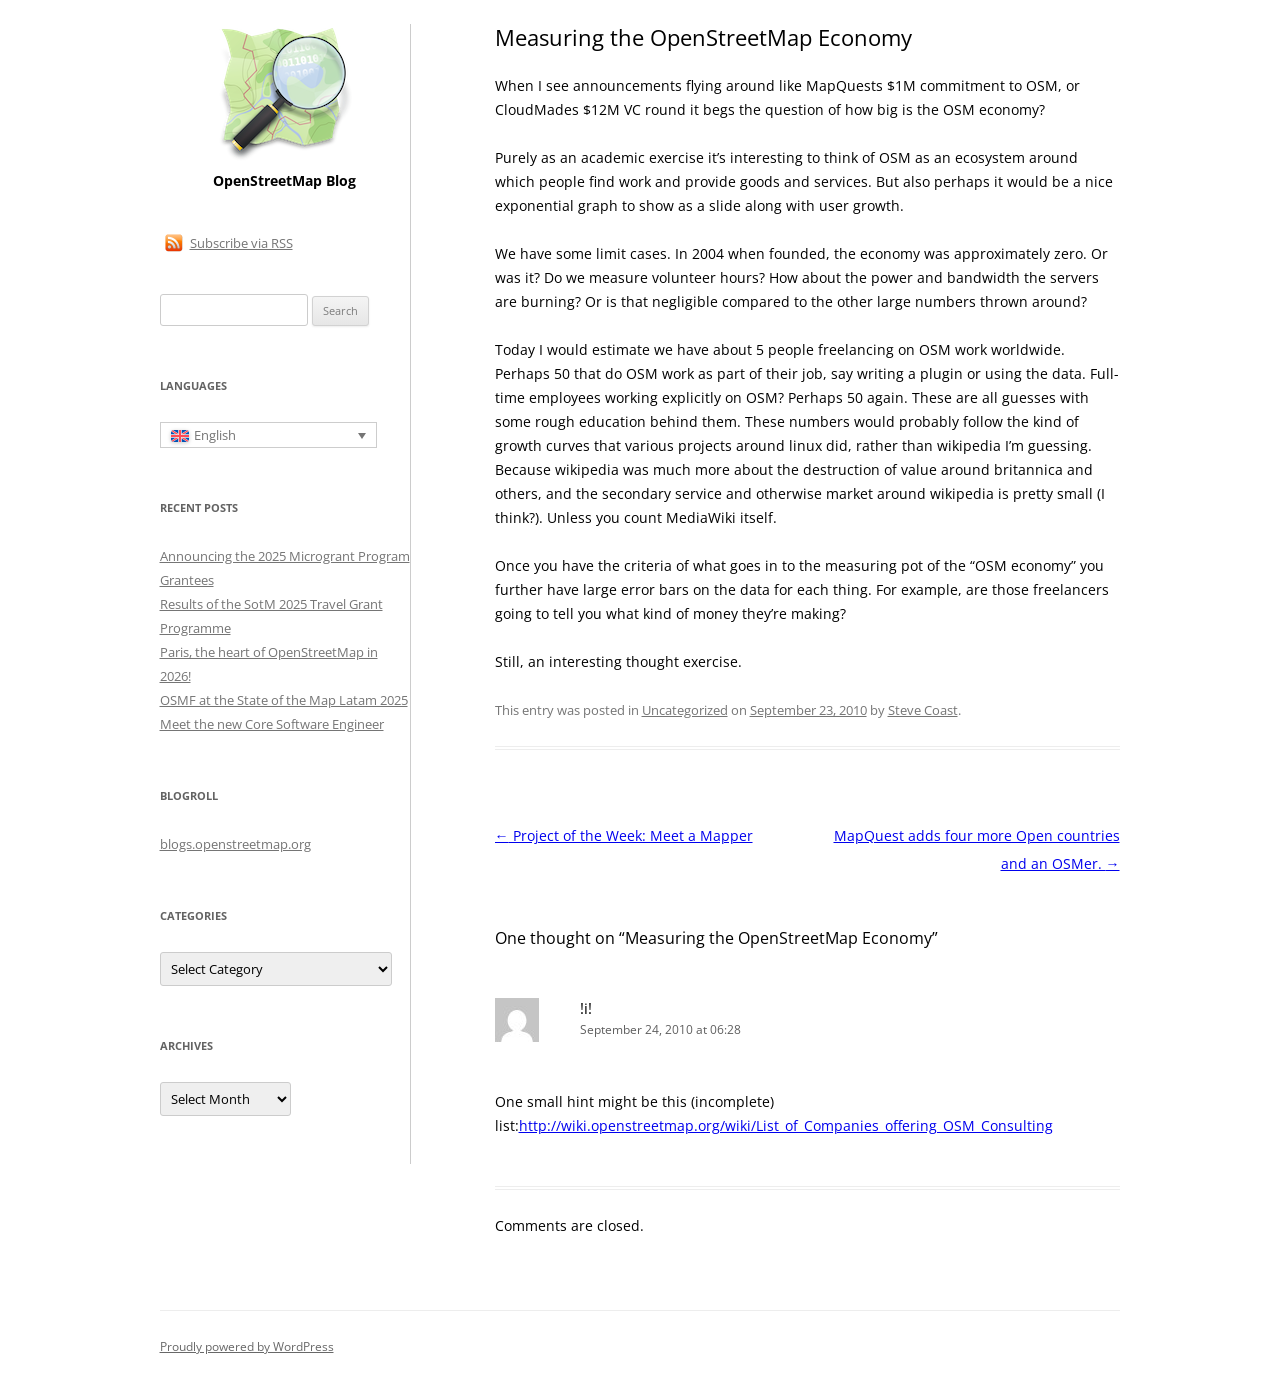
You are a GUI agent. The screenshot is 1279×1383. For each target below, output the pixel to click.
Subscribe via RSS (241, 243)
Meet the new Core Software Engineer (272, 724)
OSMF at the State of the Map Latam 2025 (284, 700)
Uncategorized (685, 710)
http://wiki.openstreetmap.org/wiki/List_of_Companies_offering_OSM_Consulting (786, 1125)
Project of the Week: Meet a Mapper (624, 835)
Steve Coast (923, 710)
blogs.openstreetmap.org (235, 844)
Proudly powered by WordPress (247, 1346)
